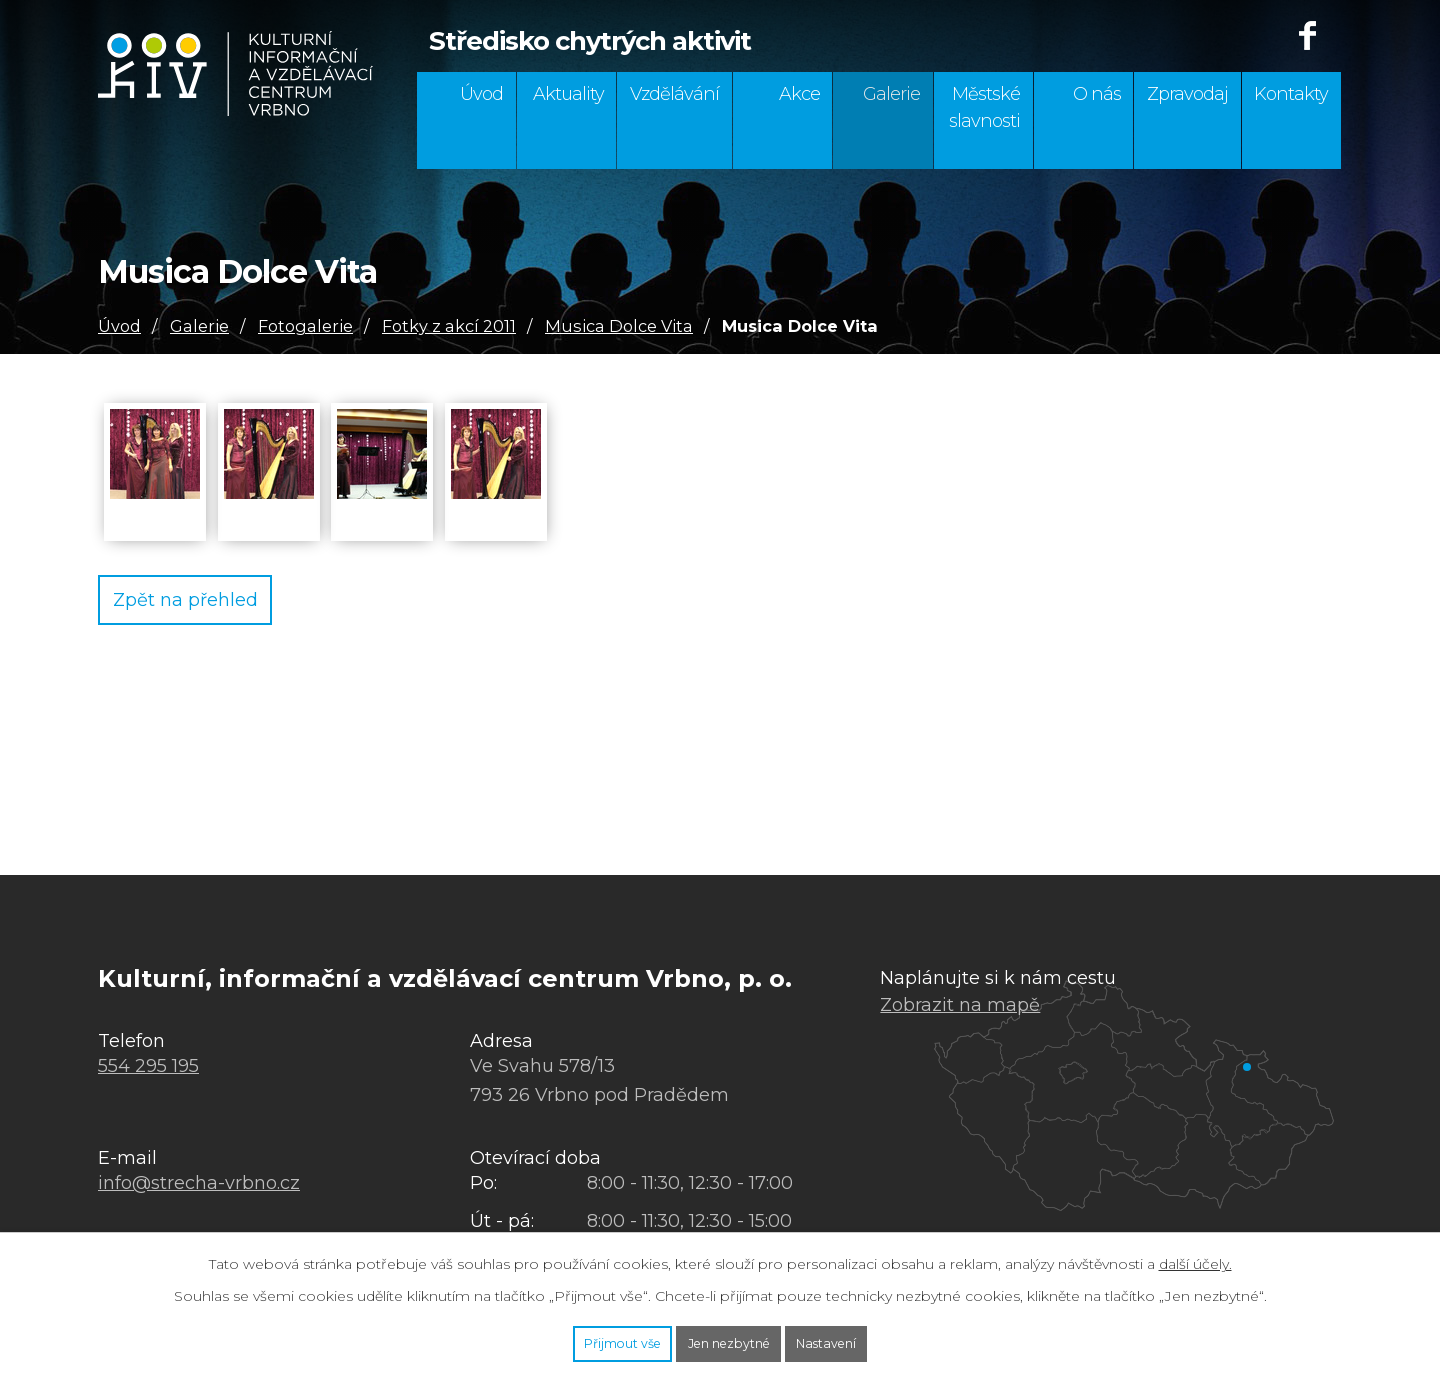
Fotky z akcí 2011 (449, 326)
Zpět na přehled (206, 603)
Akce (799, 94)
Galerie (891, 94)
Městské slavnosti (984, 107)
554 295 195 (148, 1066)
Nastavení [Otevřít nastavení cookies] (874, 1339)
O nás (1097, 94)
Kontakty (1291, 94)
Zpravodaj (1187, 94)
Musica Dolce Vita (619, 326)
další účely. (1195, 1255)
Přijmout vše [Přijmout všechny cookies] (576, 1339)
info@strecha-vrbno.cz (199, 1183)
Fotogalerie (305, 326)
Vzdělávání (674, 94)
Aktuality (568, 94)
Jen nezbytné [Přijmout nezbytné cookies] (730, 1339)
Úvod (481, 94)
